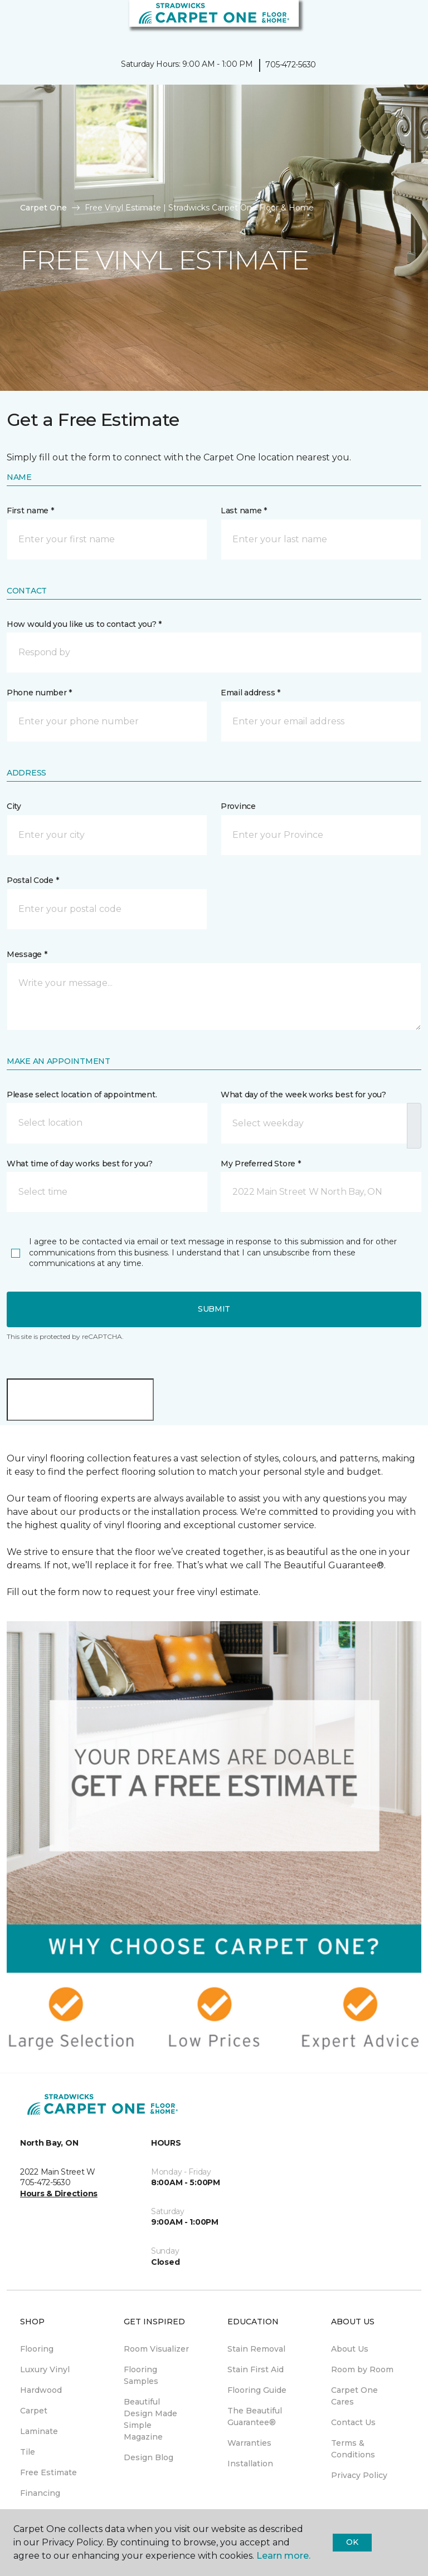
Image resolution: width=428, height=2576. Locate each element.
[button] (385, 22)
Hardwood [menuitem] (41, 2390)
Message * (27, 954)
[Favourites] (399, 22)
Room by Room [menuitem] (362, 2369)
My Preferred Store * (260, 1163)
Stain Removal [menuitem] (256, 2349)
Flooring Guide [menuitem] (256, 2390)
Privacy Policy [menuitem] (359, 2475)
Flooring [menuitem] (37, 2349)
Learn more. (283, 2555)
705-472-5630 (290, 65)
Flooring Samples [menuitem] (141, 2375)
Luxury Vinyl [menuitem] (45, 2369)
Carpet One (43, 208)
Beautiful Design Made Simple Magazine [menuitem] (150, 2419)
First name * (30, 510)
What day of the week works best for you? (303, 1094)
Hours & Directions (59, 2194)
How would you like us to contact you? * (84, 624)
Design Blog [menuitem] (148, 2457)
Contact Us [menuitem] (353, 2422)
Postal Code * (33, 880)
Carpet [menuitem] (33, 2411)
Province (238, 806)
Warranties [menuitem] (249, 2443)
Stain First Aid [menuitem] (255, 2369)
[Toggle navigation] (16, 22)
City (14, 806)
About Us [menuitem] (349, 2349)
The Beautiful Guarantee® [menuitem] (254, 2416)
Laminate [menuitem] (39, 2431)
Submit (214, 1309)
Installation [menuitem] (250, 2464)
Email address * (250, 692)
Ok (352, 2542)
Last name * (244, 510)
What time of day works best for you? (80, 1163)
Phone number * (39, 692)
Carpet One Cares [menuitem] (354, 2396)
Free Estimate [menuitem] (48, 2472)
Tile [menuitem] (27, 2452)
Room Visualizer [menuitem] (156, 2349)
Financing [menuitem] (40, 2493)
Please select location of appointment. (82, 1094)
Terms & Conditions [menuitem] (353, 2449)
